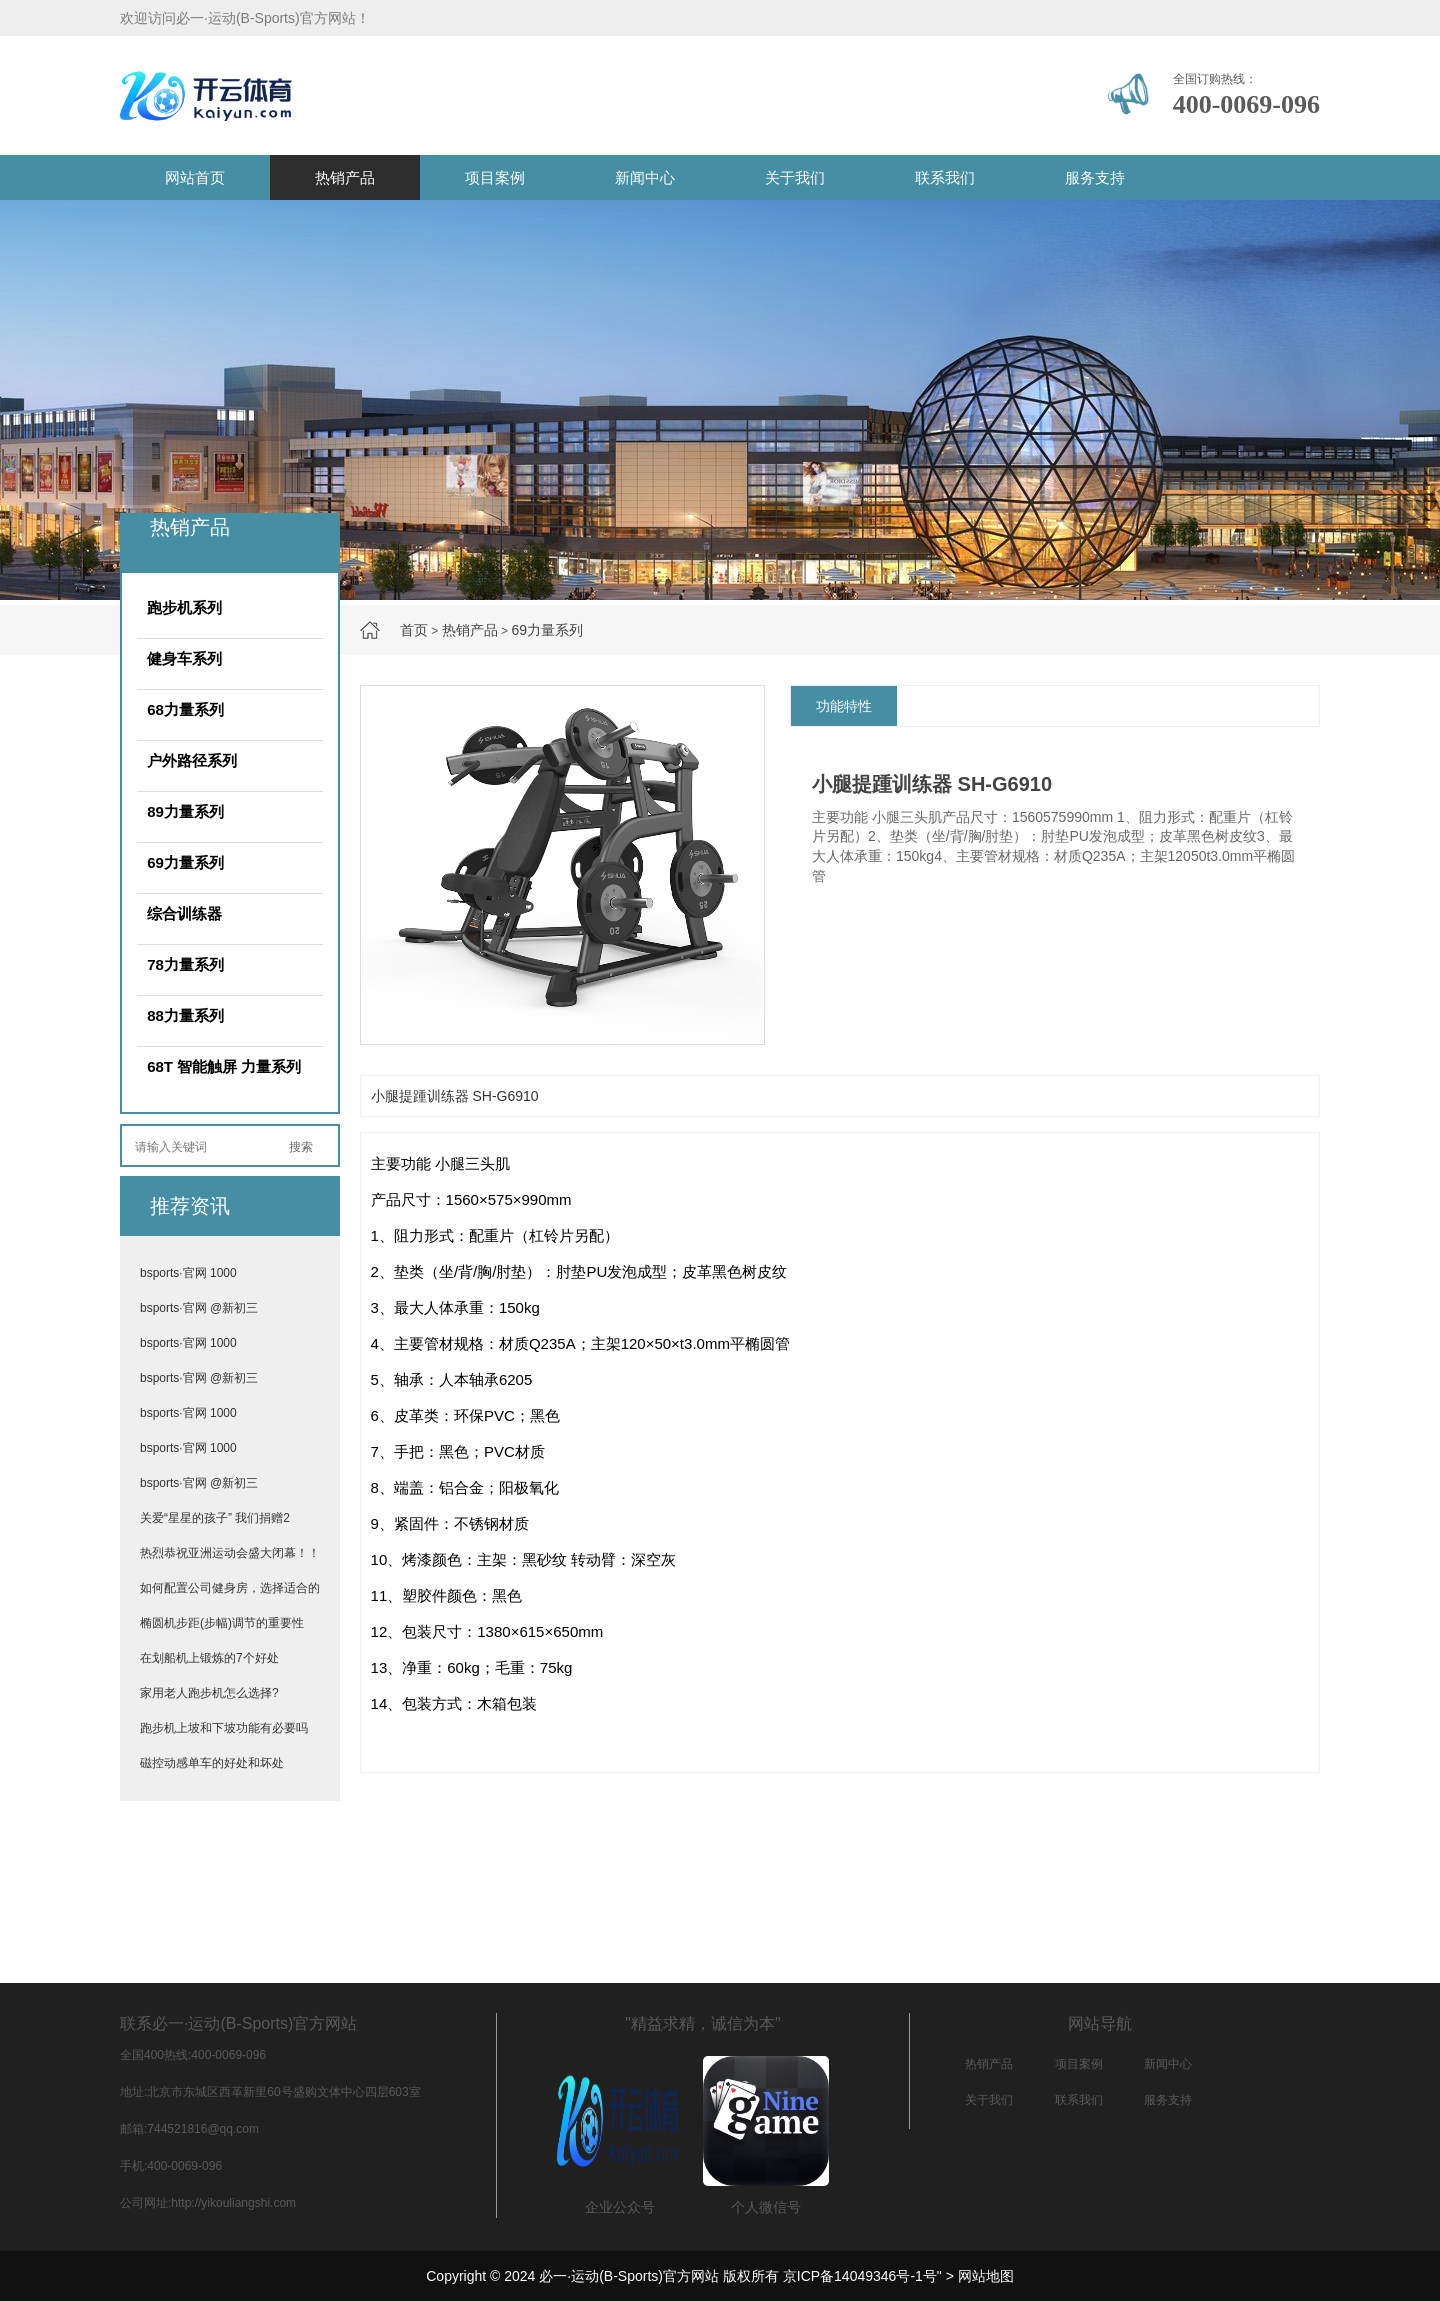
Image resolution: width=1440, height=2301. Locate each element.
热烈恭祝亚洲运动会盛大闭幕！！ (230, 1553)
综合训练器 (184, 913)
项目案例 (495, 177)
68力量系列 (185, 709)
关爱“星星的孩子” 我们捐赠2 (215, 1518)
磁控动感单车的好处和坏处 (212, 1763)
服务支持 (1095, 177)
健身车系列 (184, 658)
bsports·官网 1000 (188, 1273)
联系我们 (945, 177)
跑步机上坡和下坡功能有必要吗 (224, 1728)
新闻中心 (645, 177)
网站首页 (195, 177)
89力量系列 (185, 811)
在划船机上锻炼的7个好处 (209, 1658)
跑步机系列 (184, 607)
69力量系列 (547, 630)
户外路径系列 (192, 760)
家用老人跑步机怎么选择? (209, 1693)
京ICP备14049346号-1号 (860, 2276)
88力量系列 (185, 1015)
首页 (414, 630)
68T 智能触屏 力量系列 (224, 1066)
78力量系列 (185, 964)
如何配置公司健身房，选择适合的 (230, 1588)
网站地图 (986, 2276)
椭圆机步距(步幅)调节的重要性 (222, 1623)
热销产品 (345, 177)
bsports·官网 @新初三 (199, 1308)
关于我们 (795, 177)
